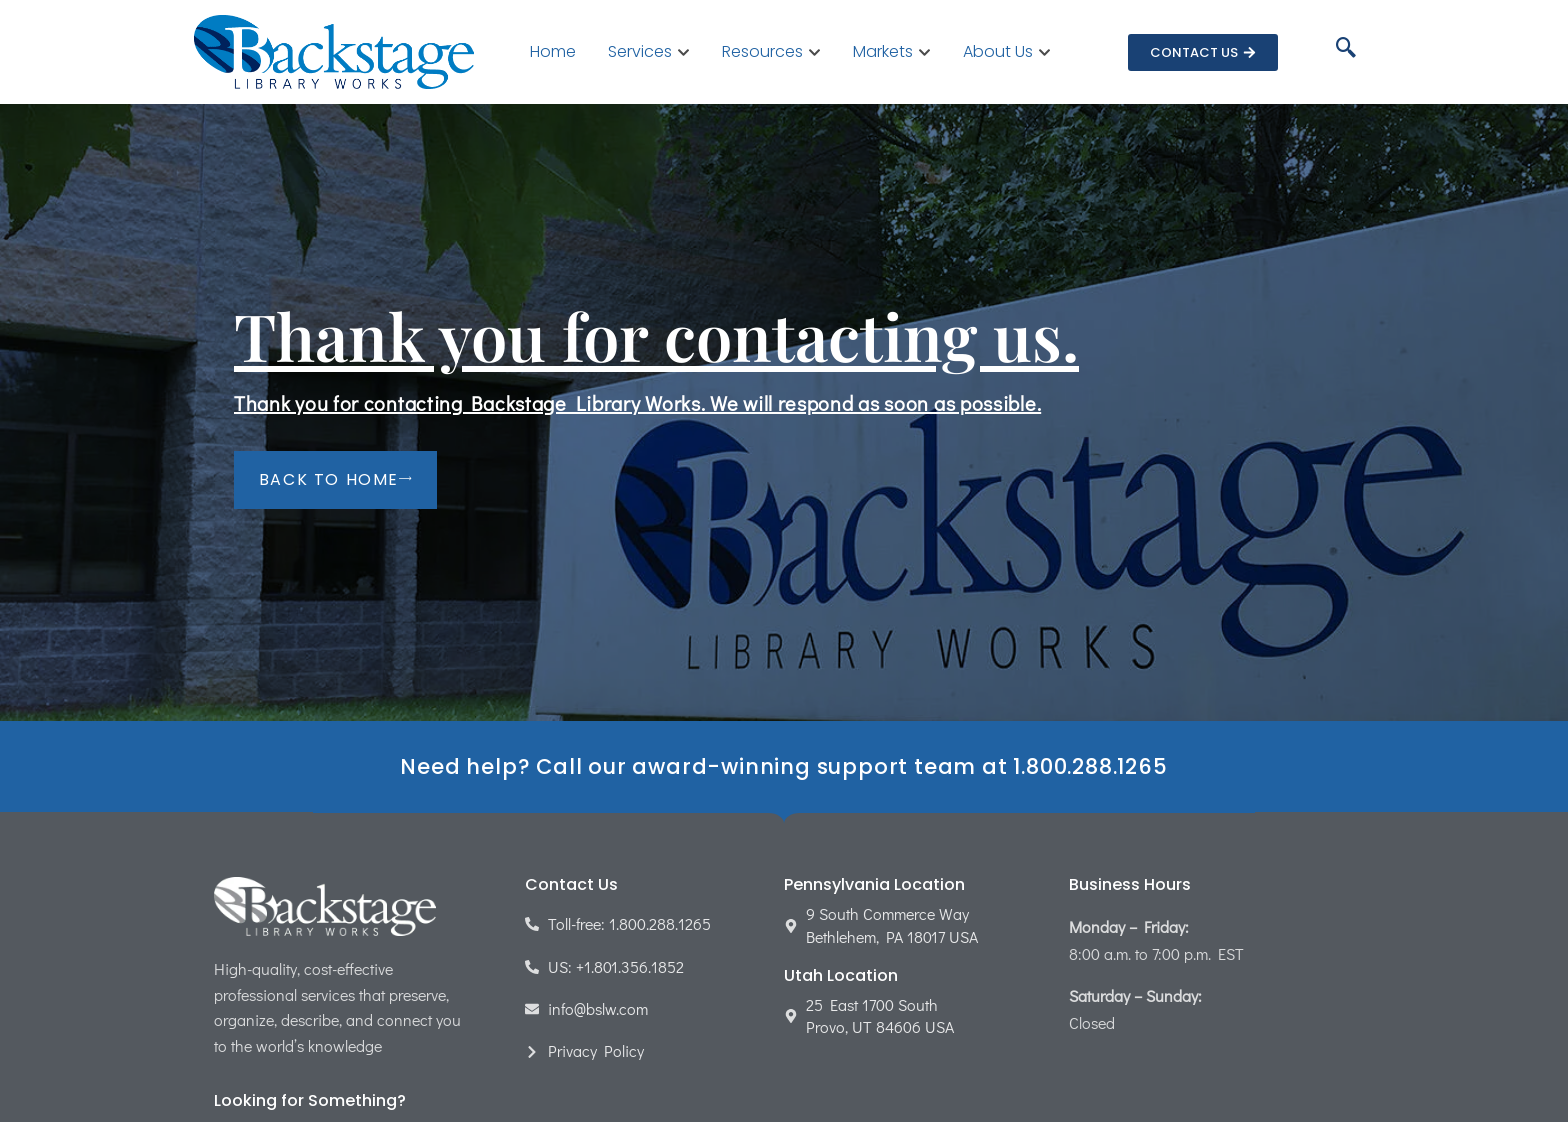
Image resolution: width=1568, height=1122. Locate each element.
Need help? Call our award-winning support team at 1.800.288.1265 (783, 766)
